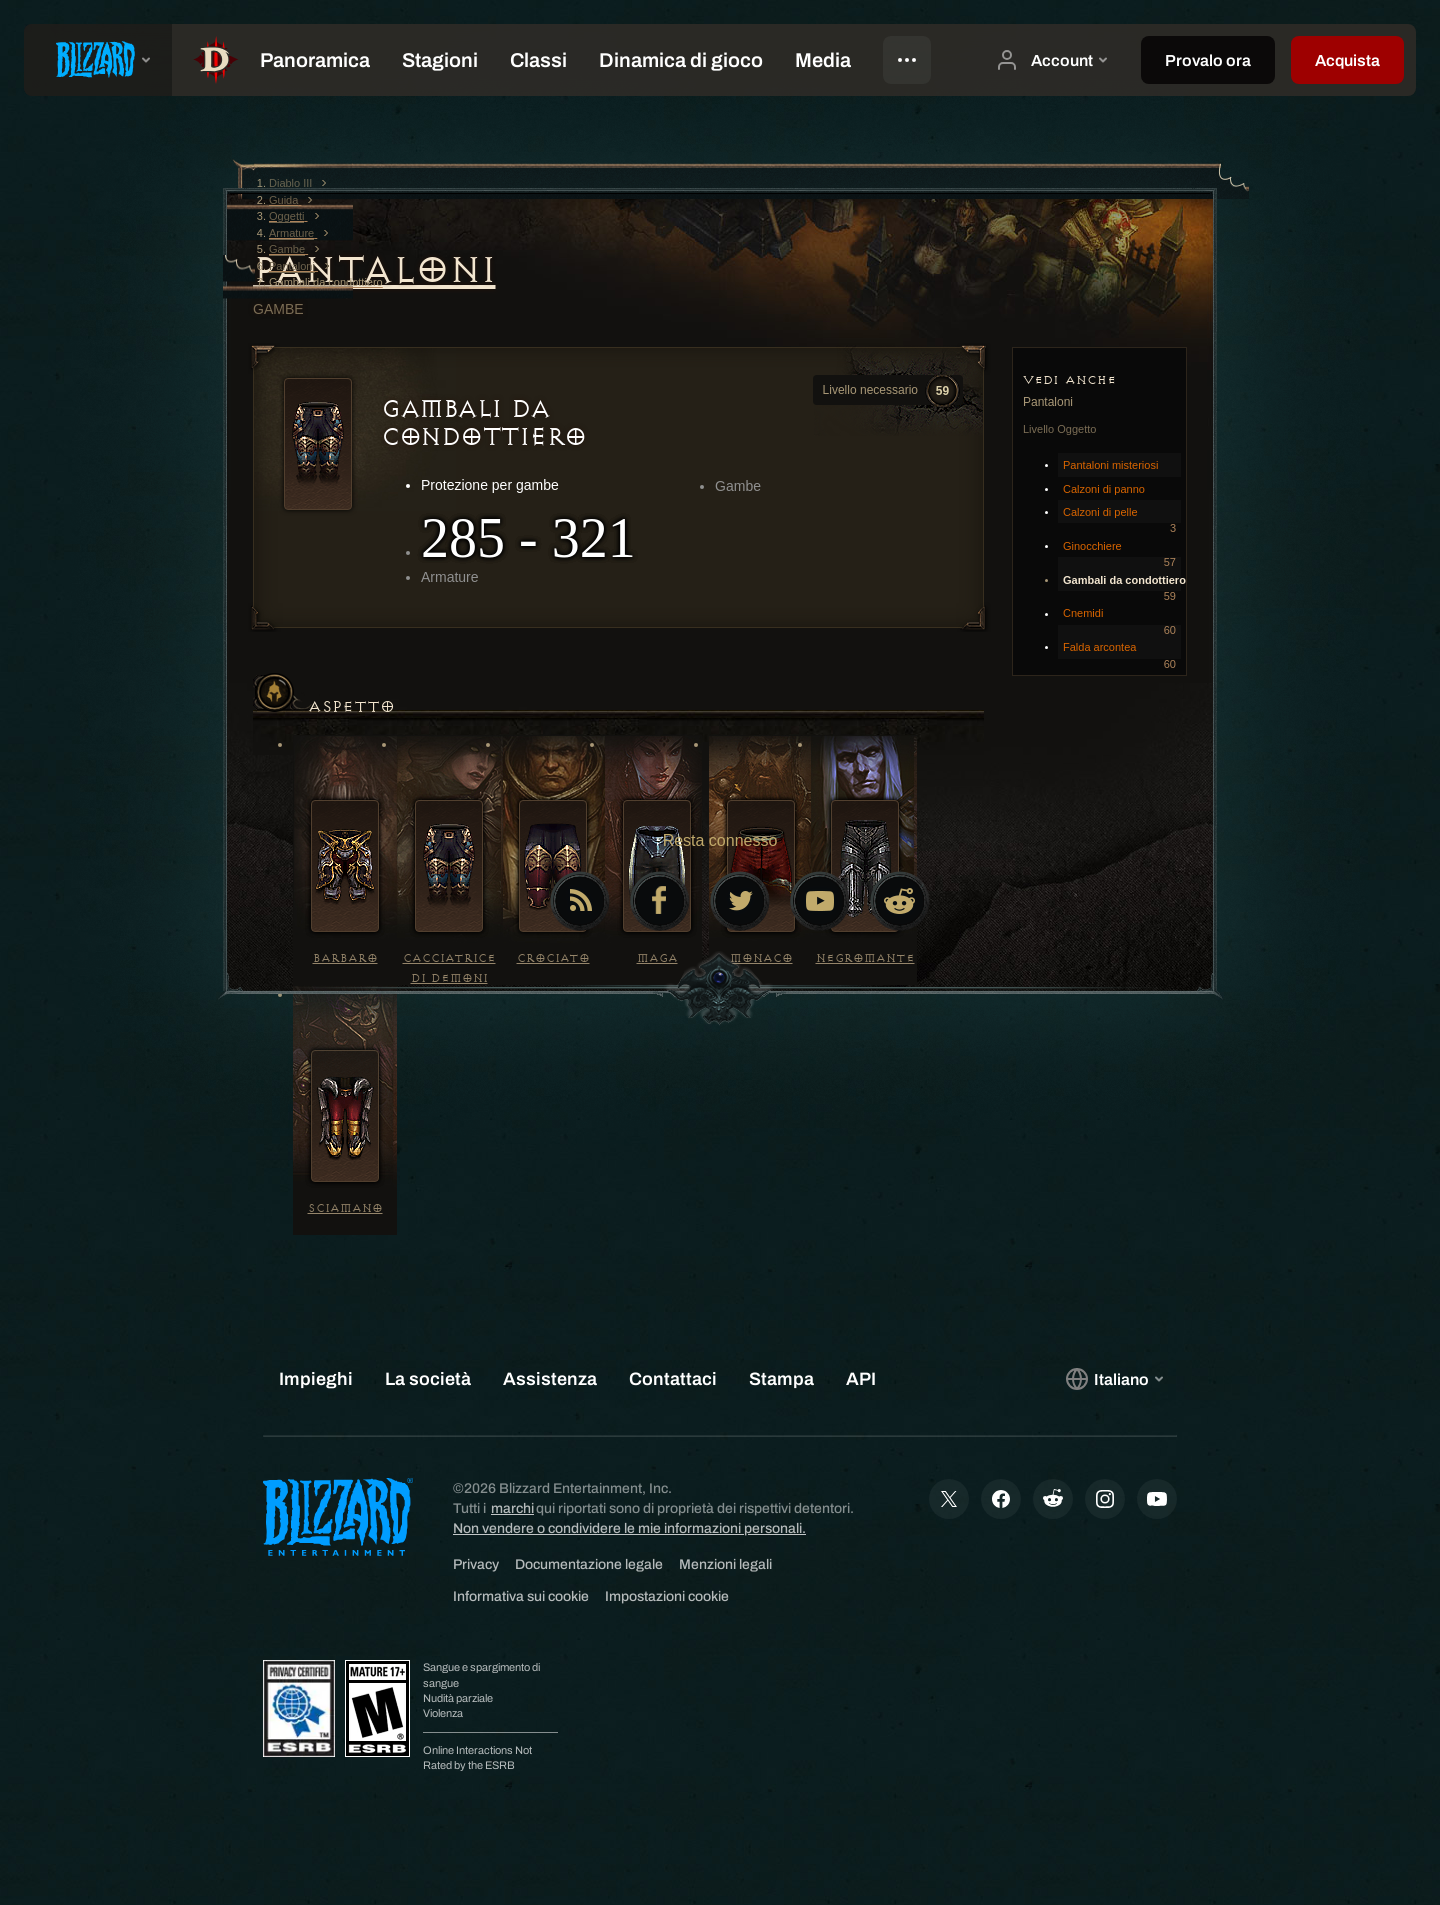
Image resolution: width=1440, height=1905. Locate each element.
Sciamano (345, 1208)
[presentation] (98, 60)
